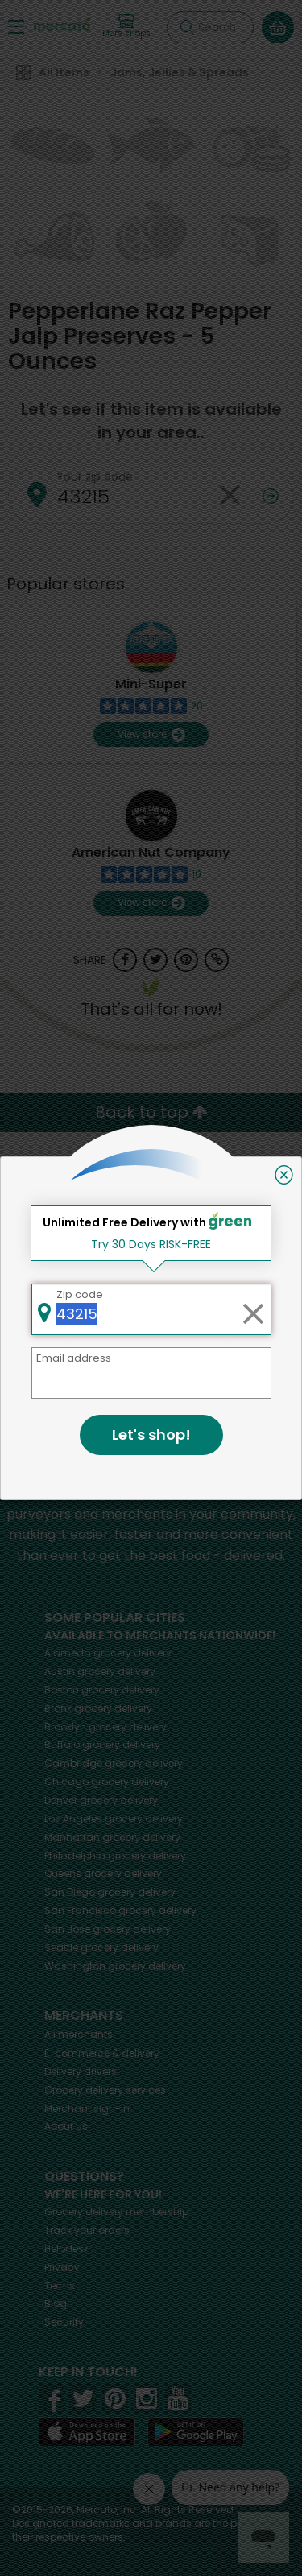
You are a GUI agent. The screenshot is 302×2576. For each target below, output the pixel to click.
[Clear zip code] (253, 1309)
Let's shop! (151, 1434)
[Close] (284, 1175)
